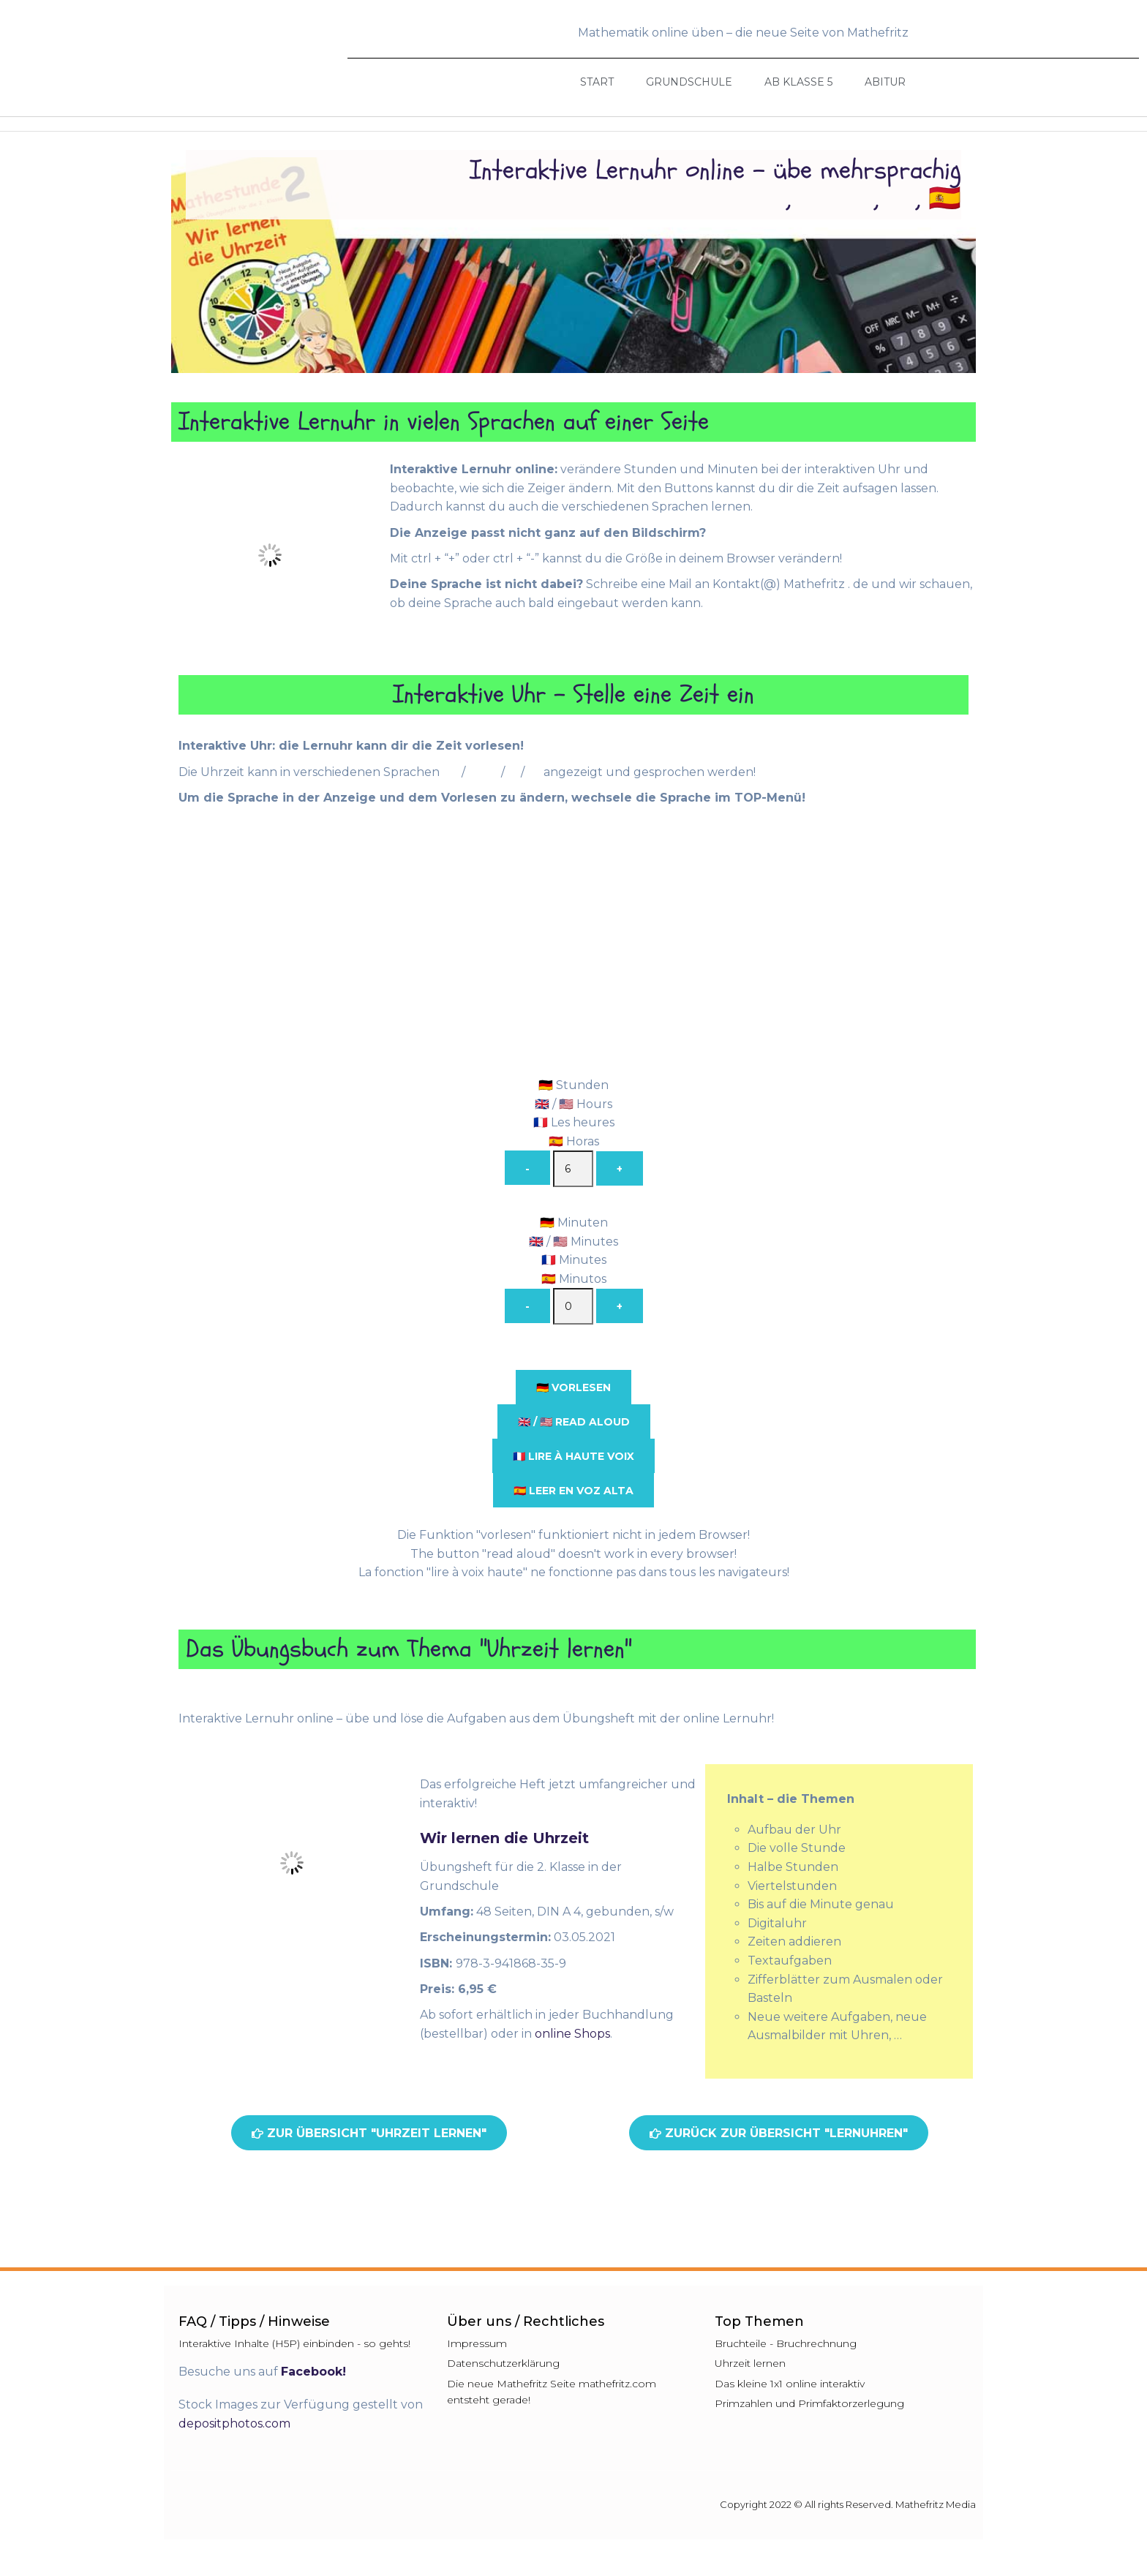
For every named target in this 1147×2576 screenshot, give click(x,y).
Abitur (885, 81)
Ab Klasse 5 (798, 81)
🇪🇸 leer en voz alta (573, 1490)
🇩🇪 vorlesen (573, 1387)
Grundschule (689, 81)
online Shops (572, 2034)
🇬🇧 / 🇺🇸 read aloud (574, 1421)
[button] (369, 2132)
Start (597, 81)
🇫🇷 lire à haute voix (573, 1456)
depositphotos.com (234, 2423)
